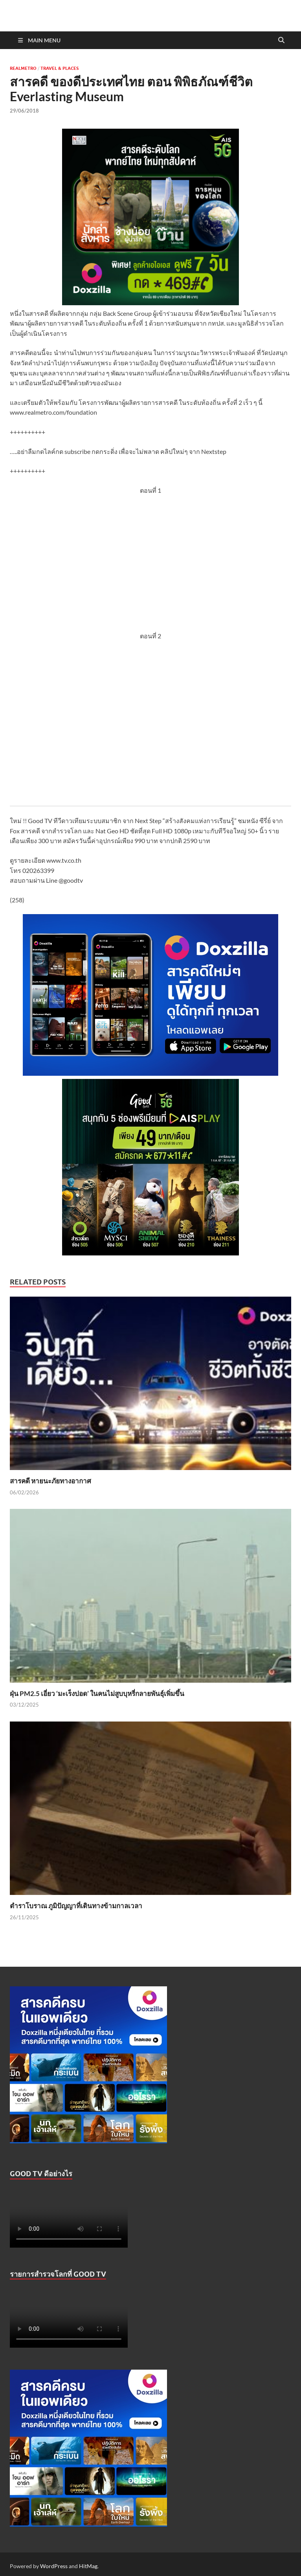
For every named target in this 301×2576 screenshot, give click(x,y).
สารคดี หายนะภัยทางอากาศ (50, 1481)
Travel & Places (59, 68)
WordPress (54, 2566)
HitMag (88, 2566)
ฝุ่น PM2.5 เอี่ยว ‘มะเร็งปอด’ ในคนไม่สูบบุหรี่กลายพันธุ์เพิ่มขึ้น (97, 1693)
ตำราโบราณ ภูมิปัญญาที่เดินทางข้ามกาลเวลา (76, 1906)
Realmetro (23, 68)
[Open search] (281, 40)
